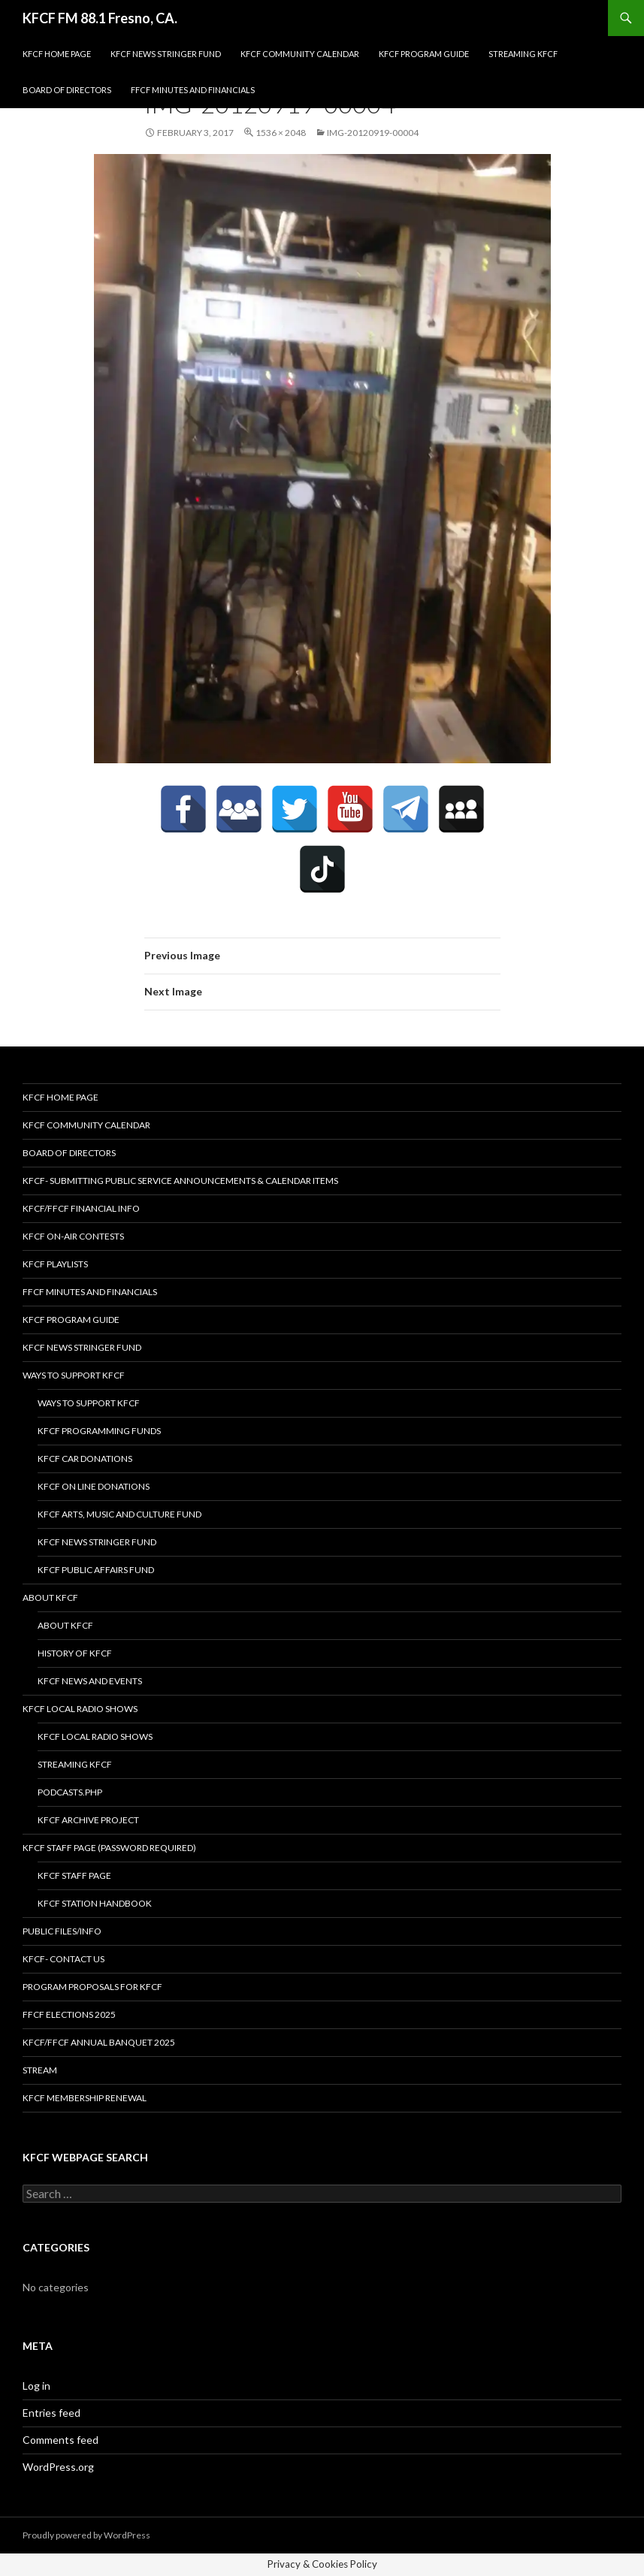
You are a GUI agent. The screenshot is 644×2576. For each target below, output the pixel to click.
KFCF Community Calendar (299, 54)
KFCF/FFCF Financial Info (81, 1208)
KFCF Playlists (55, 1264)
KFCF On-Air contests (73, 1236)
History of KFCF (75, 1653)
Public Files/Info (62, 1931)
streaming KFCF (523, 54)
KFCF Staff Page (74, 1875)
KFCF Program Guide (424, 54)
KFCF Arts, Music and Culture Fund (119, 1514)
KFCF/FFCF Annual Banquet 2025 (99, 2042)
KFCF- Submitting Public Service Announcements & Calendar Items (180, 1180)
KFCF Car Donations (85, 1458)
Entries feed (51, 2412)
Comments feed (60, 2439)
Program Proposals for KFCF (92, 1986)
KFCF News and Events (90, 1681)
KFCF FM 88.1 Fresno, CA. (100, 18)
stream (40, 2070)
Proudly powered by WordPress (86, 2535)
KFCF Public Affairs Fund (96, 1569)
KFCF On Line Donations (94, 1486)
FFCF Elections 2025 (69, 2014)
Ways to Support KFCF (74, 1375)
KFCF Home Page (57, 54)
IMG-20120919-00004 (373, 132)
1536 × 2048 (280, 132)
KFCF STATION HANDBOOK (95, 1903)
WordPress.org (58, 2466)
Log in (36, 2385)
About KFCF (50, 1597)
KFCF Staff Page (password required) (109, 1847)
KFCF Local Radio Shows (80, 1708)
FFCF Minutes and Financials (193, 90)
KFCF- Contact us (63, 1958)
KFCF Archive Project (88, 1820)
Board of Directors (67, 90)
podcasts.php (70, 1792)
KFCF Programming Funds (99, 1430)
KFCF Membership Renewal (85, 2097)
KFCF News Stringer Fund (165, 54)
